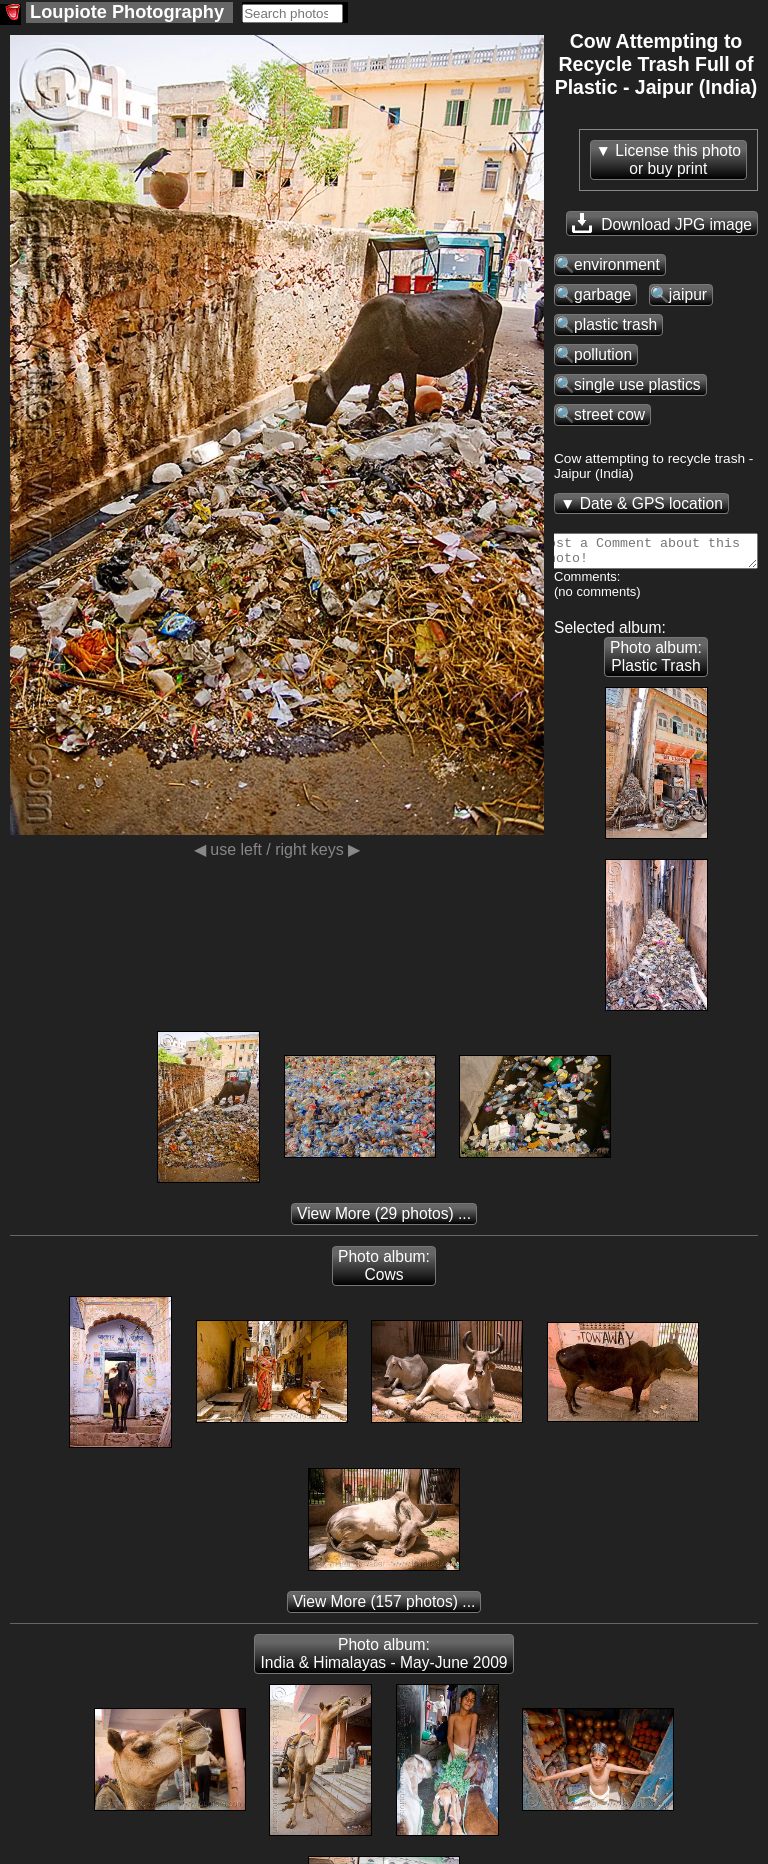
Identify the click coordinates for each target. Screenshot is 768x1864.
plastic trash (615, 324)
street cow (609, 414)
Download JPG (662, 223)
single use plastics (637, 384)
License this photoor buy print (678, 159)
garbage (602, 294)
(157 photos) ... (384, 1607)
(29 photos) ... (384, 1219)
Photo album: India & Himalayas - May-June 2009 (383, 1659)
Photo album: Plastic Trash (656, 662)
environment (617, 264)
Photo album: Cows (384, 1271)
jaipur (688, 294)
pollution (603, 354)
